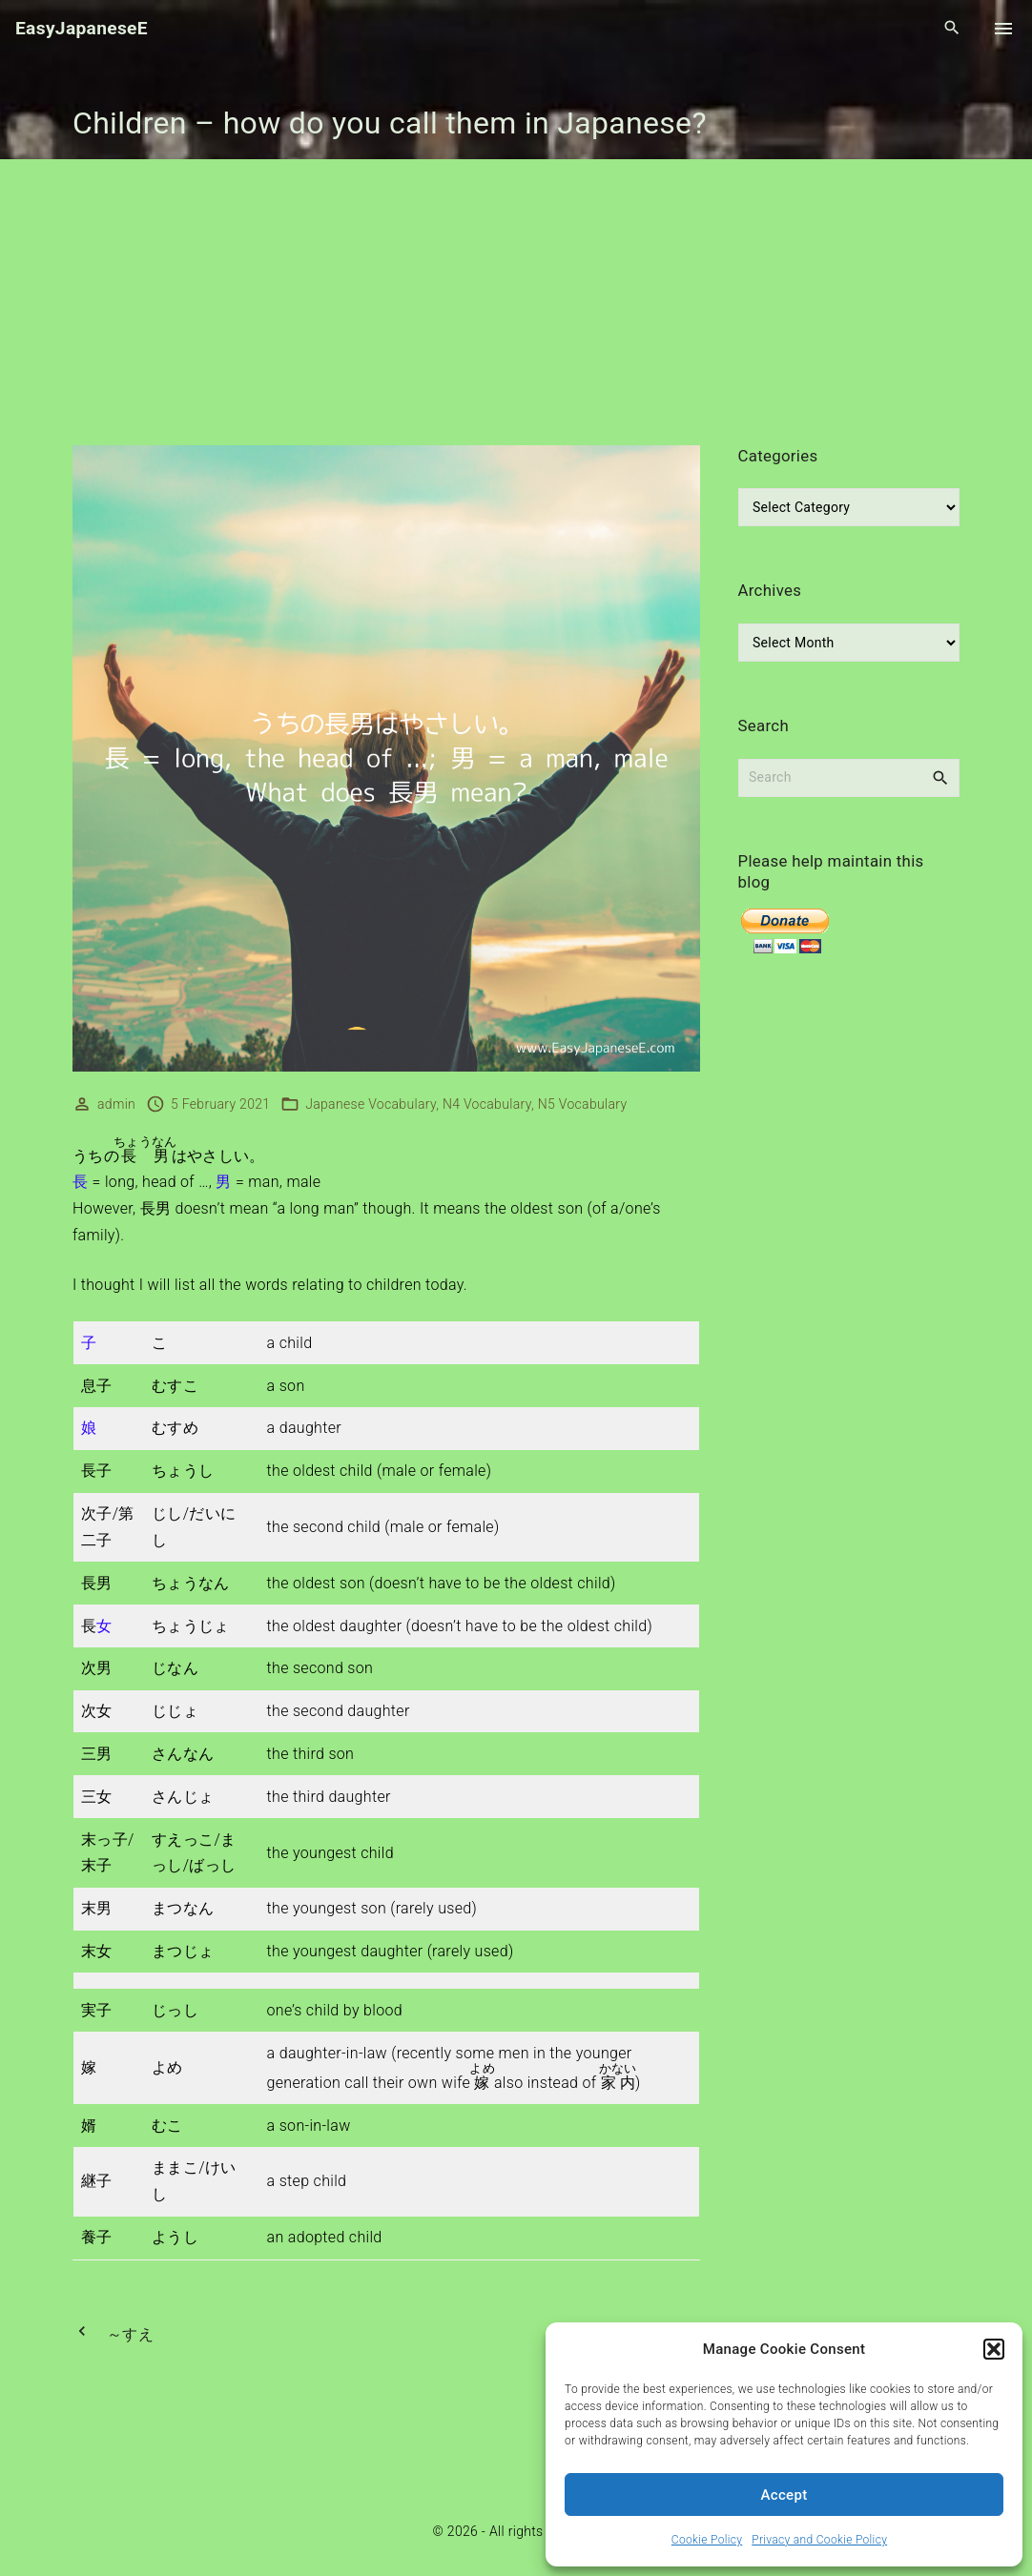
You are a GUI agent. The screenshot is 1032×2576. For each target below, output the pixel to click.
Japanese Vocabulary (370, 1104)
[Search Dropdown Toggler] (952, 28)
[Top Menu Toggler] (1003, 29)
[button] (993, 2349)
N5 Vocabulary (583, 1104)
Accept (784, 2495)
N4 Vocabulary (487, 1104)
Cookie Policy (706, 2539)
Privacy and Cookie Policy (819, 2539)
